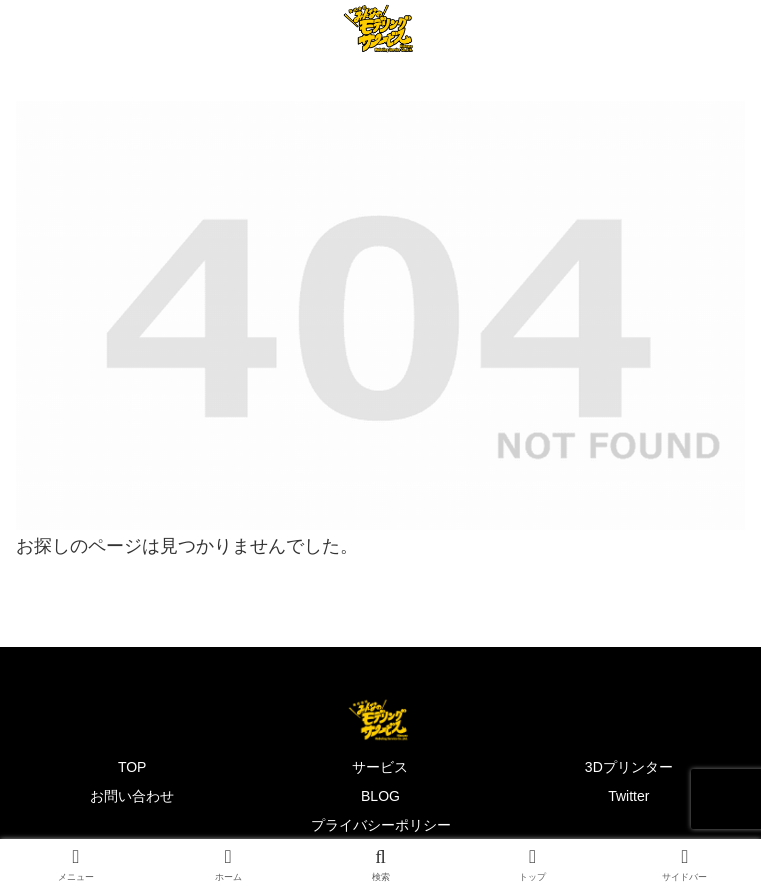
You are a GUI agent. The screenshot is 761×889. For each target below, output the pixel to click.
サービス (380, 767)
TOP (132, 767)
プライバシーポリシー (381, 825)
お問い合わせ (132, 796)
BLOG (380, 796)
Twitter (628, 796)
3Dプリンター (629, 767)
